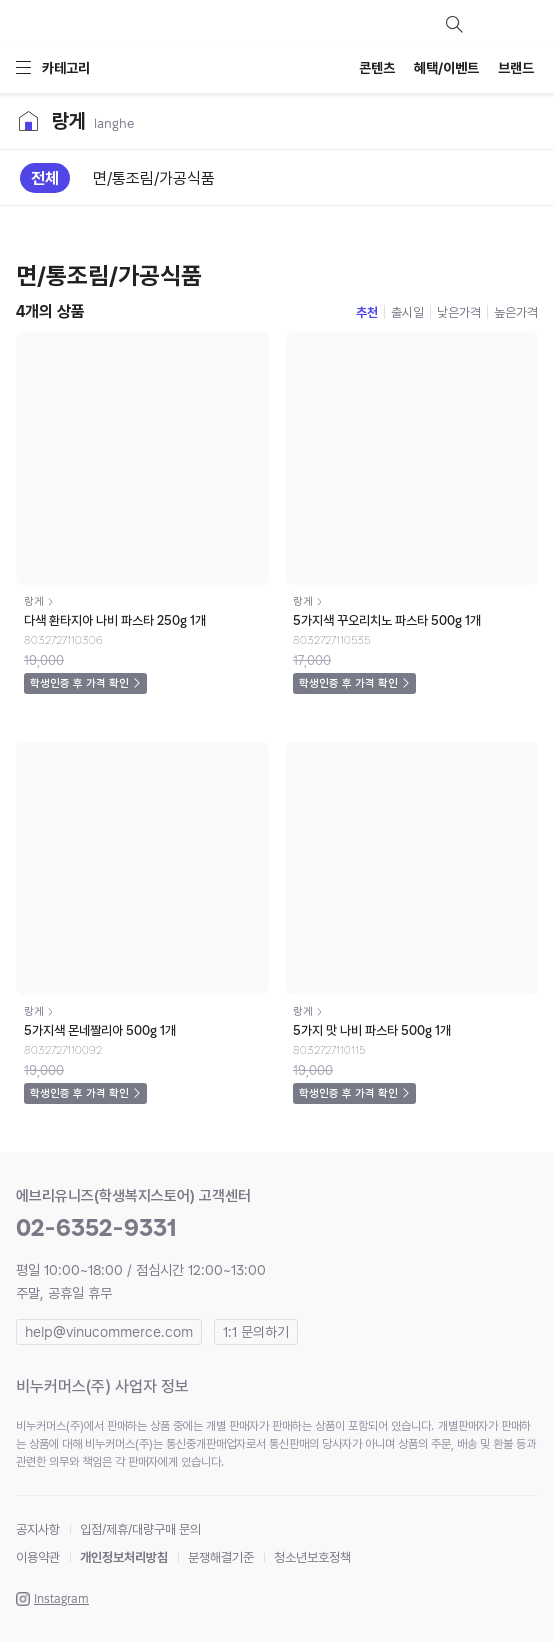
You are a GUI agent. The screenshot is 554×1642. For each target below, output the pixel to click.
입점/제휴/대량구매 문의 (140, 1529)
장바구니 (526, 24)
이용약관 (38, 1557)
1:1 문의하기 (256, 1332)
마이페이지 (490, 24)
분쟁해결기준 (221, 1557)
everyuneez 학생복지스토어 (126, 24)
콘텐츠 (377, 68)
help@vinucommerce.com (109, 1332)
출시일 (407, 312)
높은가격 (516, 312)
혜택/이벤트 (446, 68)
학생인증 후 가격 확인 (79, 683)
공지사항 (38, 1529)
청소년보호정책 (312, 1557)
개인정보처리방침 (124, 1557)
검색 (454, 24)
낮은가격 (459, 312)
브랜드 (516, 68)
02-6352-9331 (96, 1227)
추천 (367, 312)
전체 (45, 178)
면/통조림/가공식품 (154, 178)
